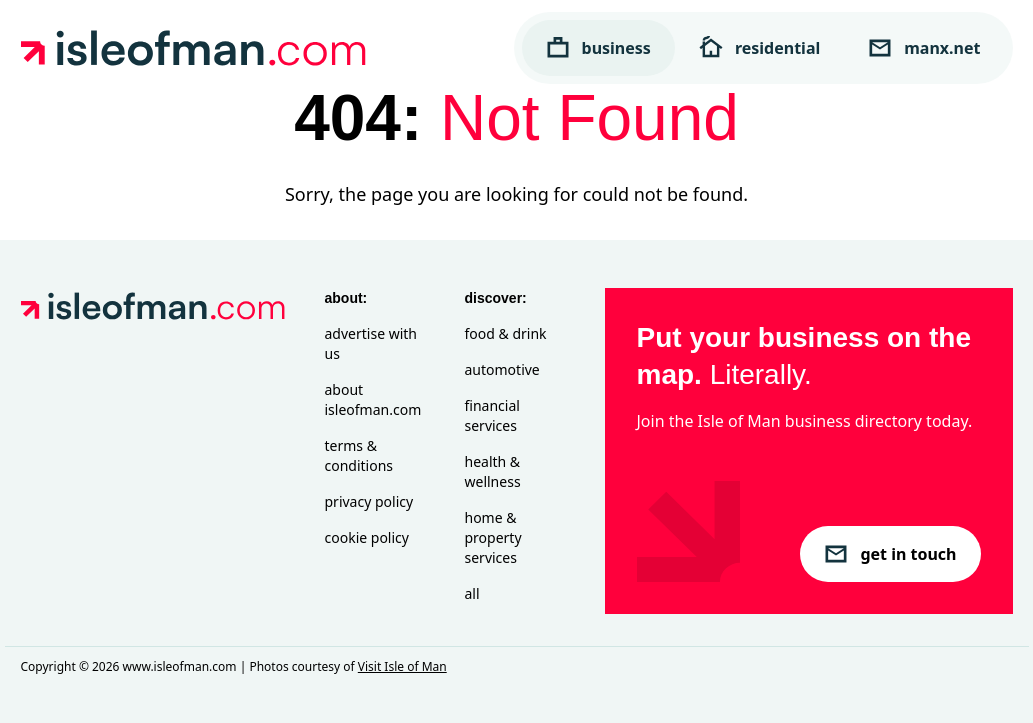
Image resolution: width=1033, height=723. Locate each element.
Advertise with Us (371, 343)
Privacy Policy (369, 501)
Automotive (502, 369)
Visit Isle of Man (402, 666)
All (472, 593)
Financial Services (492, 415)
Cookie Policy (367, 537)
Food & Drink (506, 333)
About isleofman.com (373, 399)
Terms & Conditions (359, 455)
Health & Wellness (493, 471)
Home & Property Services (493, 537)
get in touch (890, 554)
